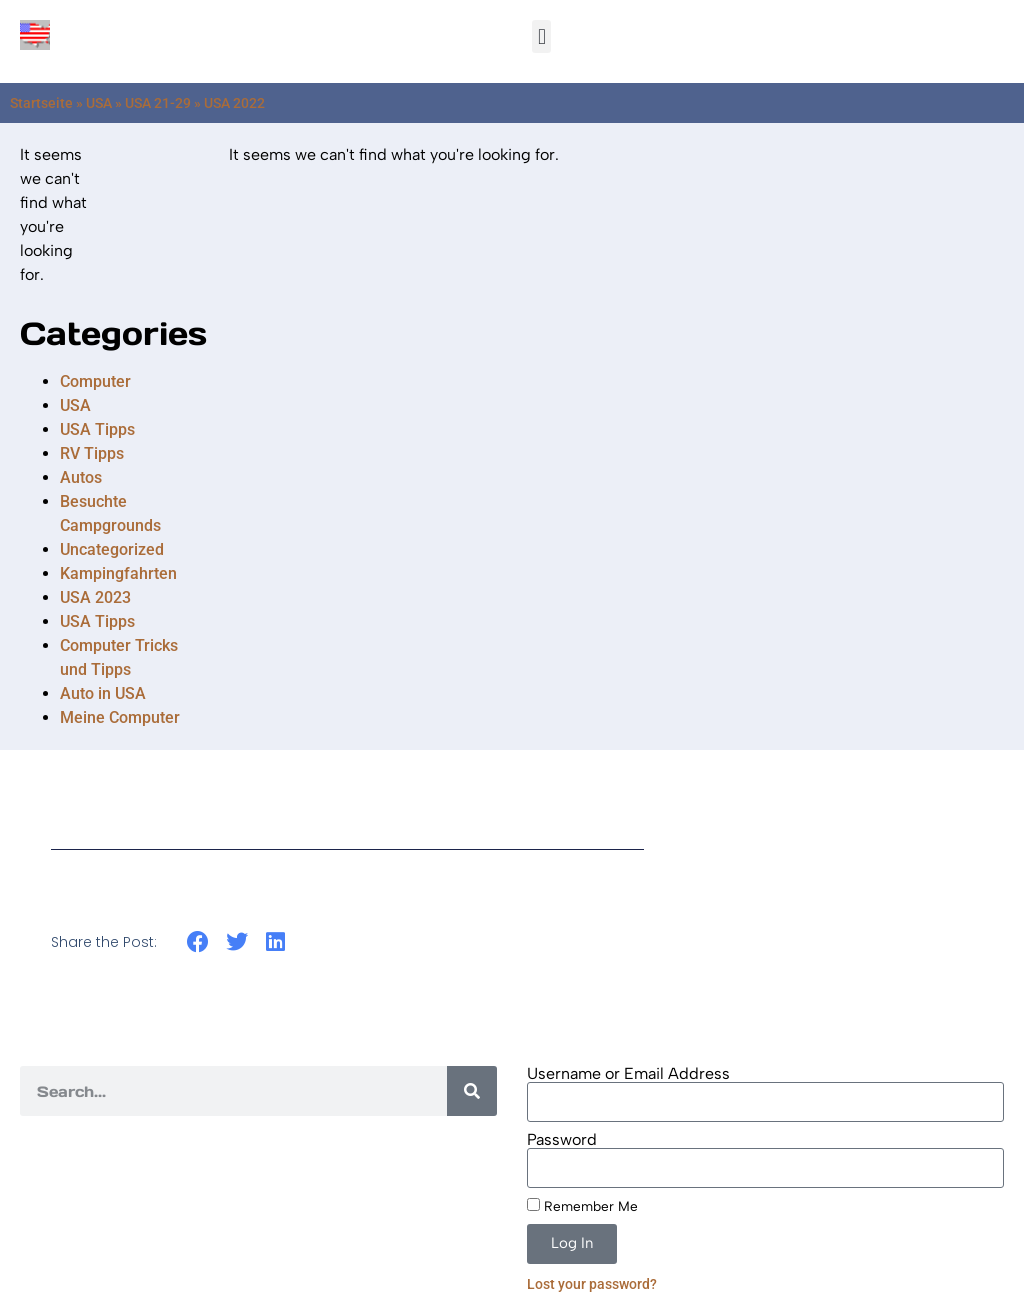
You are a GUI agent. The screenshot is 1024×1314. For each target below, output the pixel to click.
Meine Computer (120, 717)
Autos (81, 477)
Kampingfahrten (118, 573)
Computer (95, 381)
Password (562, 1140)
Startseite (41, 103)
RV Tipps (92, 453)
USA (99, 103)
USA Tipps (97, 429)
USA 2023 (95, 597)
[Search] (472, 1091)
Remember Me (582, 1206)
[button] (541, 36)
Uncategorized (112, 549)
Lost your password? (592, 1284)
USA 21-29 (158, 103)
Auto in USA (103, 693)
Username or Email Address (628, 1074)
